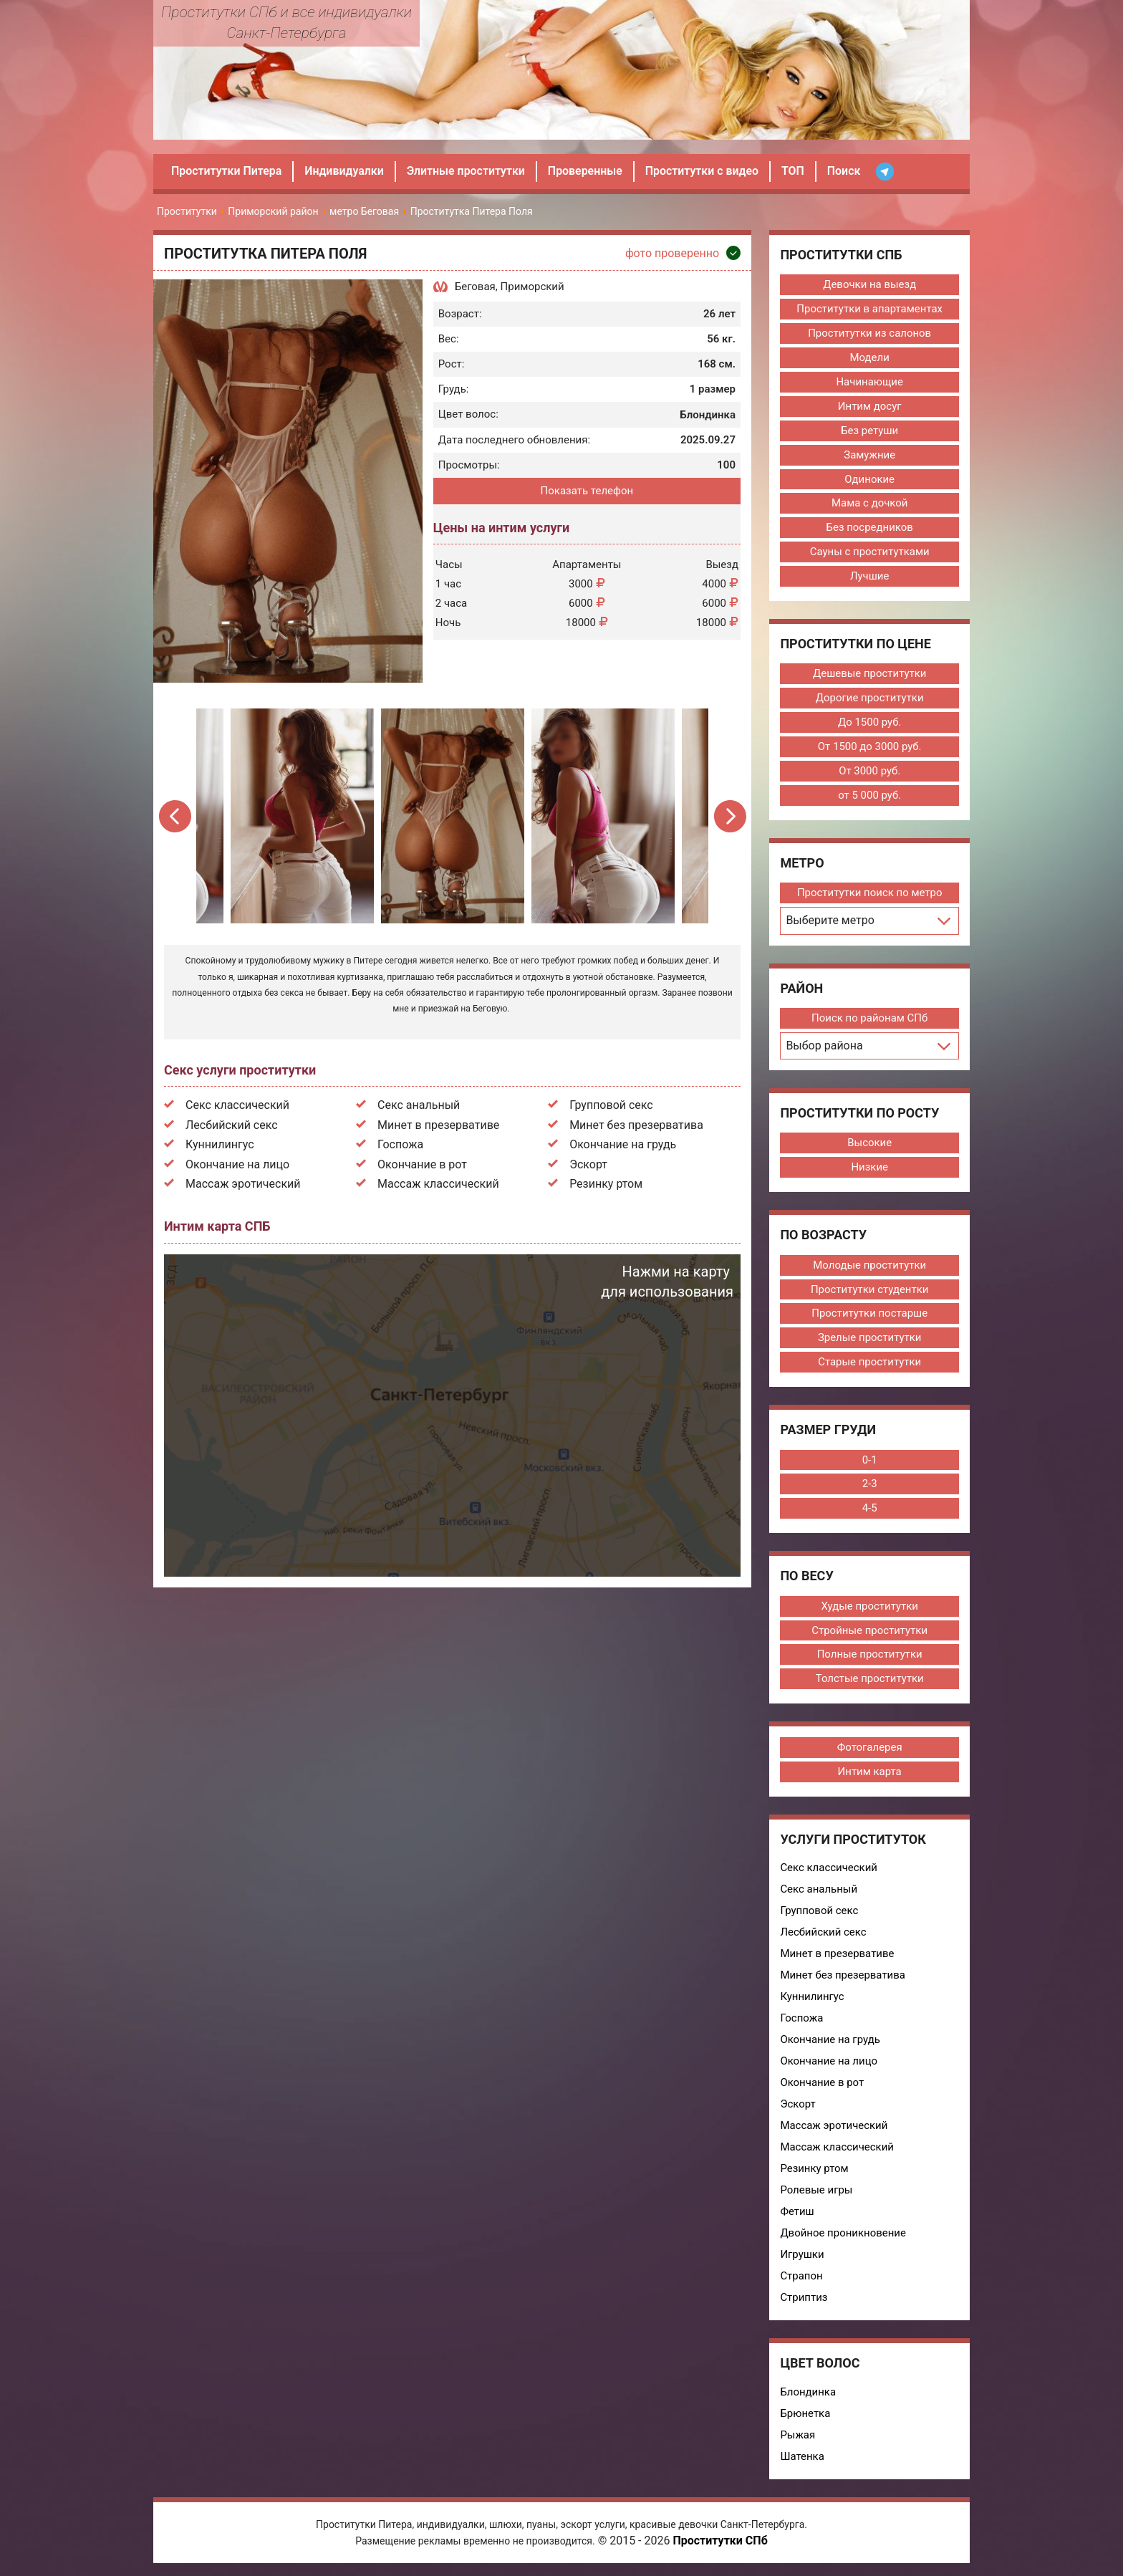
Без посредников (869, 528)
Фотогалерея (869, 1748)
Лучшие (870, 576)
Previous (176, 816)
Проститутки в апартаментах (869, 308)
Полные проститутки (869, 1655)
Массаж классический (438, 1184)
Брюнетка (805, 2414)
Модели (869, 357)
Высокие (869, 1143)
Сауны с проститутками (869, 552)
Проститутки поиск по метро (869, 893)
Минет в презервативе (438, 1125)
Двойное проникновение (843, 2234)
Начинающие (869, 381)
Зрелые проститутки (869, 1338)
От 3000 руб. (869, 771)
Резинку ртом (605, 1184)
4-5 (869, 1509)
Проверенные (587, 171)
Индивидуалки (345, 171)
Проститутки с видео (704, 171)
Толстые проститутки (869, 1679)
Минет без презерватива (636, 1125)
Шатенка (802, 2457)
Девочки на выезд (869, 284)
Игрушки (802, 2255)
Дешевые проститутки (870, 674)
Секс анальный (418, 1105)
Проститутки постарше (869, 1314)
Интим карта (869, 1773)
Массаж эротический (243, 1184)
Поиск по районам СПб (869, 1018)
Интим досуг (870, 406)
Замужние (869, 454)
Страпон (801, 2277)
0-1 (869, 1460)
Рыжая (797, 2436)
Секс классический (237, 1105)
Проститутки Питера (226, 171)
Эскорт (588, 1164)
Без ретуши (869, 430)
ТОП (795, 171)
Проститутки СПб (720, 2542)
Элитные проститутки (467, 171)
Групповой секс (611, 1105)
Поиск (847, 171)
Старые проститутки (870, 1363)
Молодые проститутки (869, 1265)
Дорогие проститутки (869, 698)
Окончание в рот (422, 1164)
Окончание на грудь (622, 1144)
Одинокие (869, 479)
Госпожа (400, 1144)
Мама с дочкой (870, 503)
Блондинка (808, 2393)
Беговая (475, 286)
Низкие (869, 1167)
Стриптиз (803, 2298)
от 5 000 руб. (869, 795)
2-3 (869, 1485)
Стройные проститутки (869, 1631)
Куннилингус (219, 1144)
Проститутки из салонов (870, 333)
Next (729, 816)
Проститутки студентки (870, 1290)
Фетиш (797, 2212)
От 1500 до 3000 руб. (869, 747)
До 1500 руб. (870, 722)
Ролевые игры (816, 2191)
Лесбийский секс (231, 1125)
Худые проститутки (869, 1606)
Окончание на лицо (237, 1164)
